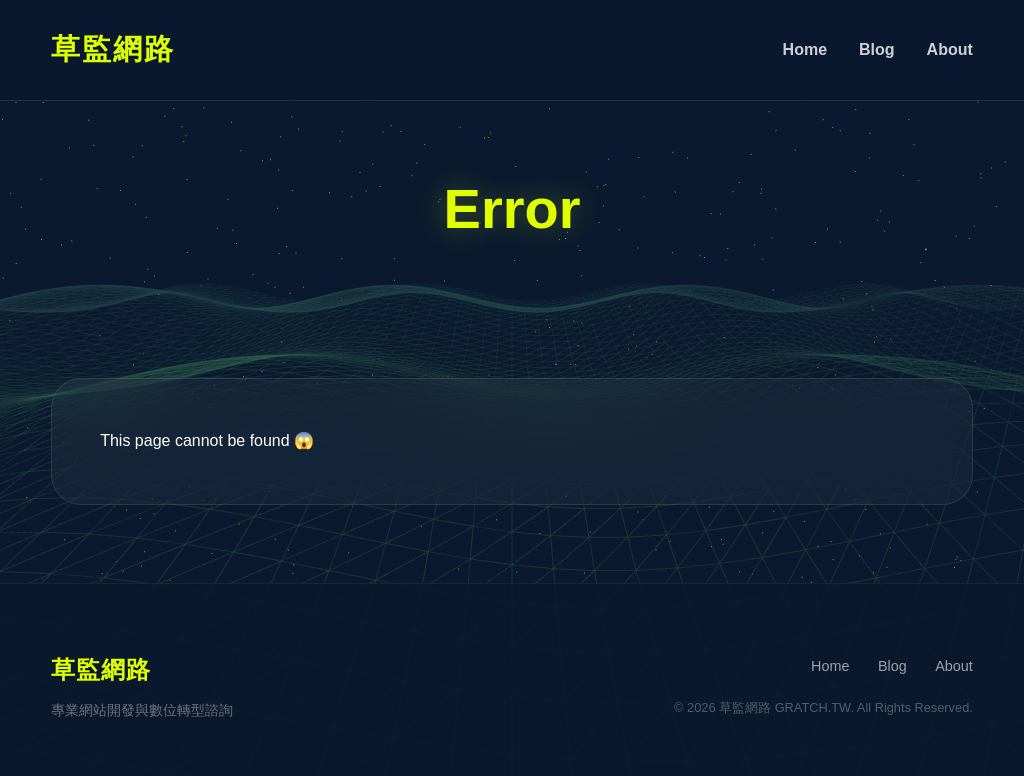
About (950, 49)
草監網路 (113, 49)
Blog (877, 49)
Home (805, 49)
